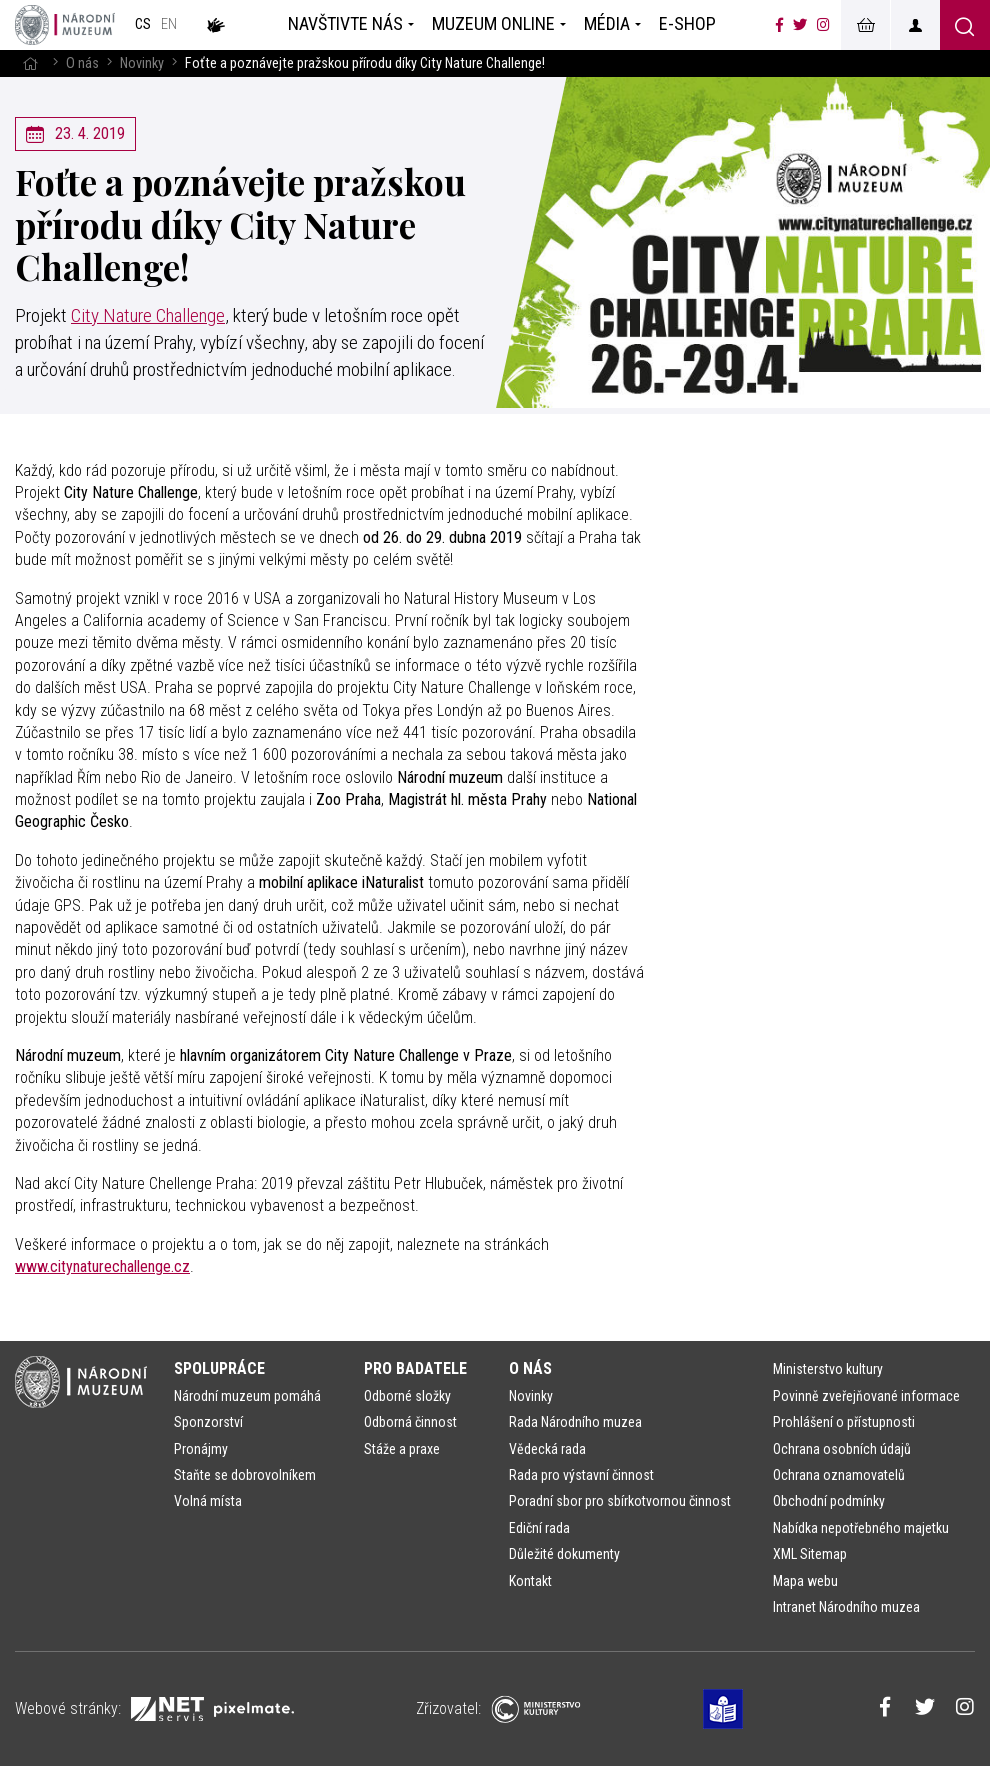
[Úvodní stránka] (65, 25)
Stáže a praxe (402, 1449)
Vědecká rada (547, 1449)
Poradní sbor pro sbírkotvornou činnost (620, 1501)
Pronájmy (201, 1449)
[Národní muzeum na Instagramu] (823, 25)
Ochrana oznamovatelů (839, 1475)
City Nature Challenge (148, 315)
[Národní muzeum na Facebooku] (779, 25)
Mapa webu (805, 1581)
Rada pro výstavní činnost (581, 1475)
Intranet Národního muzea (846, 1607)
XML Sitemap (810, 1554)
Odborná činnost (410, 1422)
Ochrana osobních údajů (842, 1449)
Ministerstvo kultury (828, 1369)
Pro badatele (415, 1368)
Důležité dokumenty (564, 1554)
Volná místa (208, 1501)
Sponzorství (208, 1422)
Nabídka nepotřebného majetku (861, 1528)
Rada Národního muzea (575, 1422)
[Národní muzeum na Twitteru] (800, 25)
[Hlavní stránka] (30, 63)
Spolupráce (219, 1368)
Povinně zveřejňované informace (866, 1396)
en (169, 24)
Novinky (142, 63)
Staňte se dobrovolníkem (245, 1475)
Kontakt (530, 1581)
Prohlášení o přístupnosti (844, 1422)
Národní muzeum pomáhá (247, 1396)
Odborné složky (407, 1396)
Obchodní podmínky (829, 1501)
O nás (82, 63)
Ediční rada (539, 1528)
